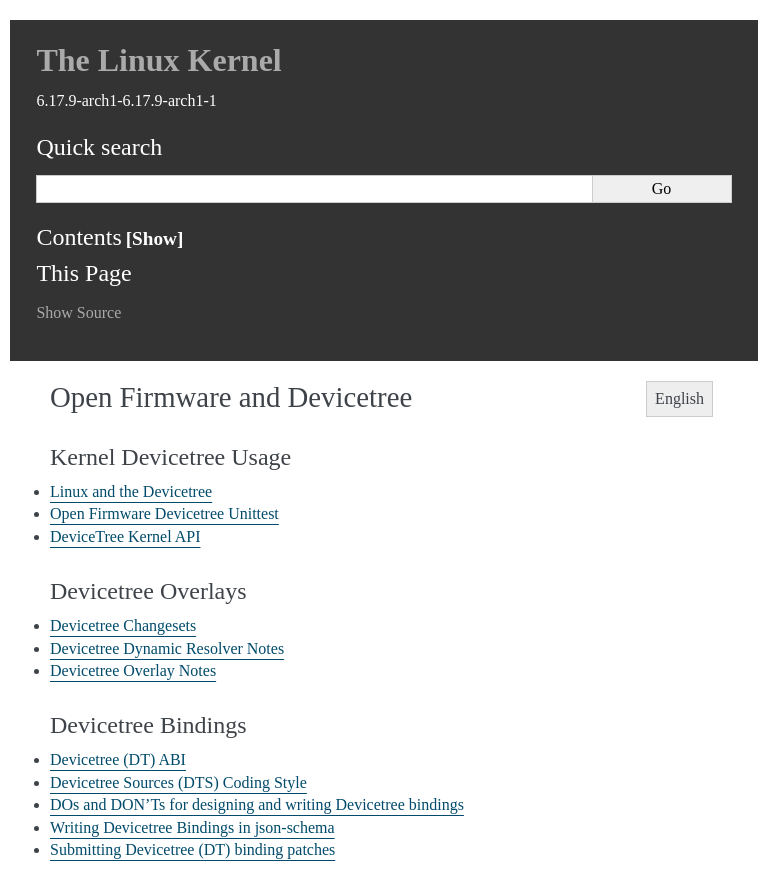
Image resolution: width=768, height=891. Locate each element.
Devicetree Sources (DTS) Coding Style (178, 782)
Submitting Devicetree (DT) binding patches (192, 849)
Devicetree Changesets (123, 625)
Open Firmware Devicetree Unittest (164, 513)
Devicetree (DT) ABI (118, 759)
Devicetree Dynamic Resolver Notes (167, 648)
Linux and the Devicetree (131, 491)
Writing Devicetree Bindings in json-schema (192, 827)
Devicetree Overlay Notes (133, 670)
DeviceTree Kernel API (125, 536)
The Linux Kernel (158, 60)
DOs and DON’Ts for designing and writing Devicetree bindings (257, 804)
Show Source (78, 312)
